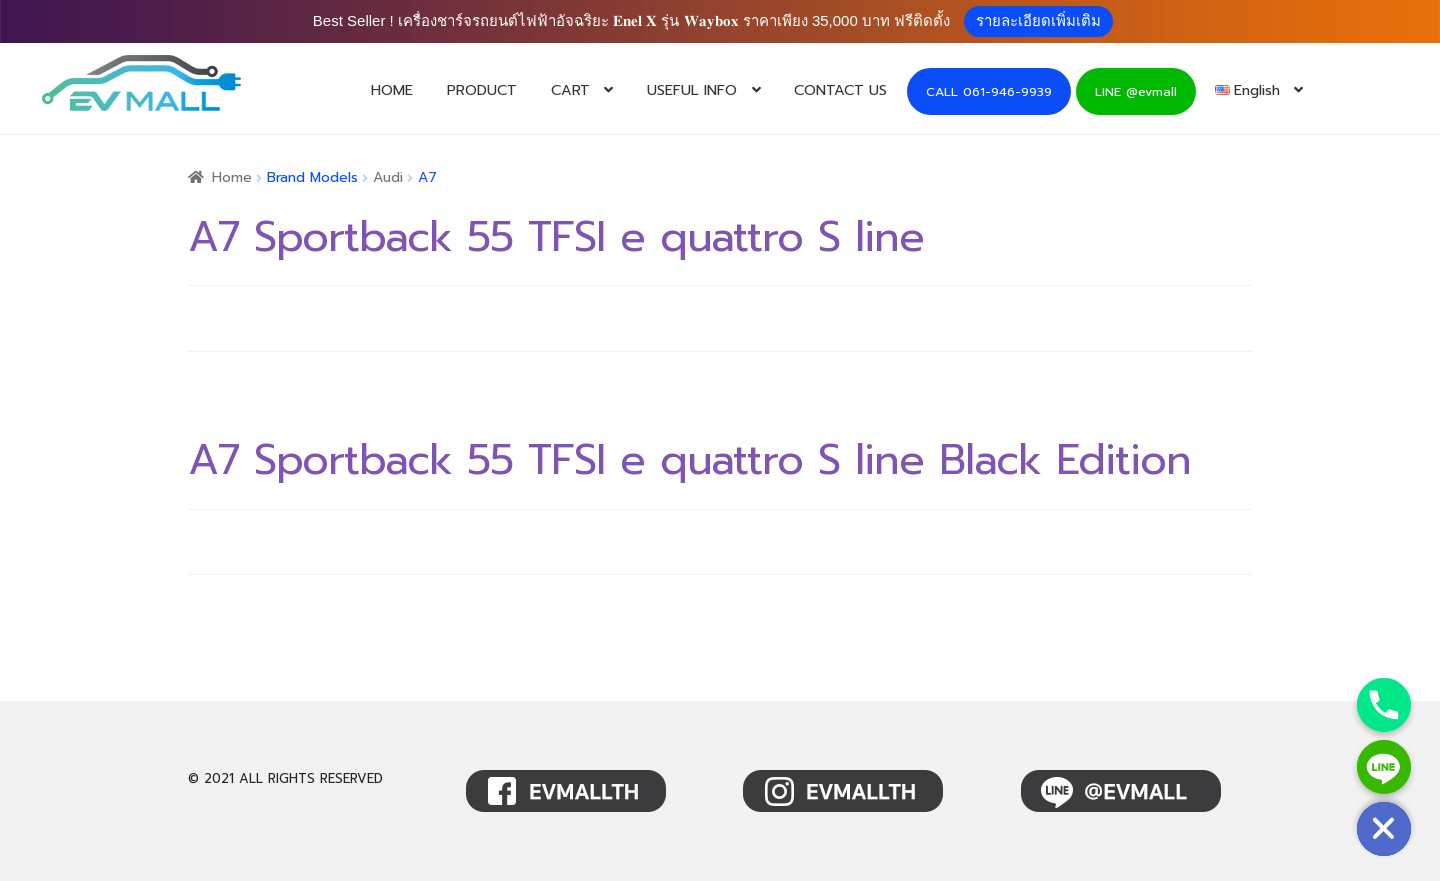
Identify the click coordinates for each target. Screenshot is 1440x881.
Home (232, 177)
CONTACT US (840, 90)
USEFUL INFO (692, 90)
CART (570, 90)
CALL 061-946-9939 (989, 91)
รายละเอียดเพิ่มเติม (1038, 20)
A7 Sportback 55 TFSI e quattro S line (556, 237)
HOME (392, 90)
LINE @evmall (1136, 91)
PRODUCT (482, 90)
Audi (388, 177)
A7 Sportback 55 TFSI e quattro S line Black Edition (689, 460)
